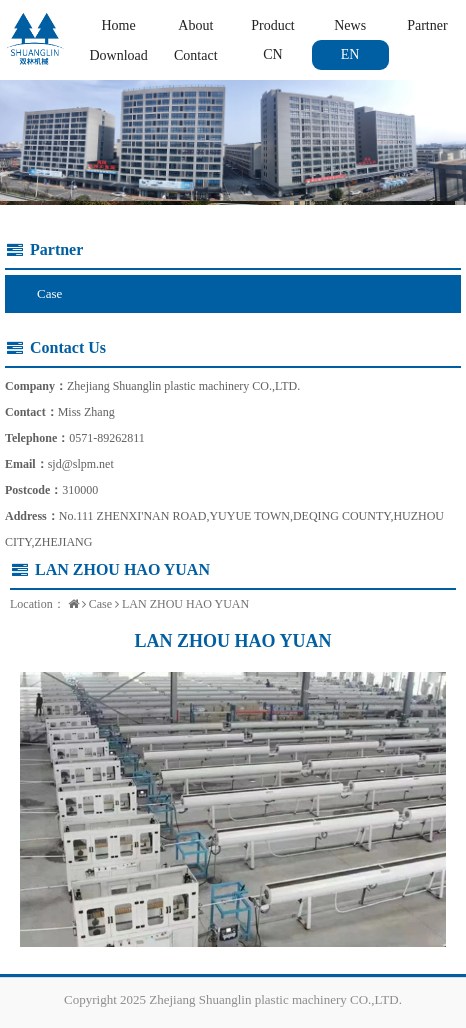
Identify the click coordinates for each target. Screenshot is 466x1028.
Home (118, 25)
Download (118, 55)
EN (350, 54)
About (195, 25)
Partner (427, 25)
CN (272, 54)
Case (49, 293)
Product (273, 25)
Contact (196, 55)
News (350, 25)
